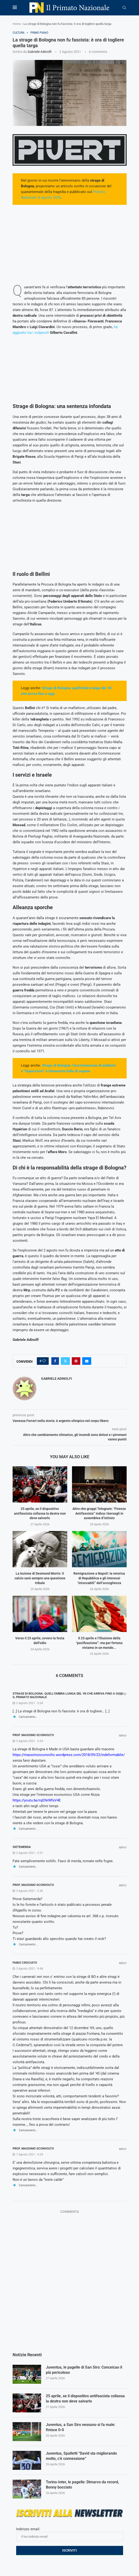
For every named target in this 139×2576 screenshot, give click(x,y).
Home (17, 24)
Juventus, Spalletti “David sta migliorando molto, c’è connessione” (81, 2456)
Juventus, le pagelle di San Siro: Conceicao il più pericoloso (84, 2370)
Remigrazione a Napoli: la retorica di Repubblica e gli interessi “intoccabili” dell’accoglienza (99, 1578)
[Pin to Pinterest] (76, 1361)
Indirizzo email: (69, 2534)
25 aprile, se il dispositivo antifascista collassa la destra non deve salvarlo (40, 1513)
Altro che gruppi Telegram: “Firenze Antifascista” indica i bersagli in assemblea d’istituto (99, 1513)
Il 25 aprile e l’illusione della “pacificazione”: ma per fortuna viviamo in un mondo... (99, 1642)
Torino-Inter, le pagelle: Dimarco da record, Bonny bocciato (82, 2484)
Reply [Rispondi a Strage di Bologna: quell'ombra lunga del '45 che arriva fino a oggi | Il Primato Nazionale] (123, 1694)
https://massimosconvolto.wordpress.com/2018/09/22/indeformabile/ (69, 1755)
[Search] (124, 8)
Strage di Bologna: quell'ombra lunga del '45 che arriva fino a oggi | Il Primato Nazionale (69, 1695)
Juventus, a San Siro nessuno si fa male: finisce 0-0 (80, 2427)
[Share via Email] (86, 1361)
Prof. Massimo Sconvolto (33, 1735)
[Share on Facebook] (55, 1361)
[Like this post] (44, 1361)
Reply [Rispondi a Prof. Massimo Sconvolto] (123, 1735)
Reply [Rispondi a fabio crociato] (123, 1963)
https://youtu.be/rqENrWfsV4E (37, 1800)
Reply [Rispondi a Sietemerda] (123, 1847)
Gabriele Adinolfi (40, 52)
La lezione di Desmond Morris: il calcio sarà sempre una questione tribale (39, 1578)
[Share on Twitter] (65, 1361)
